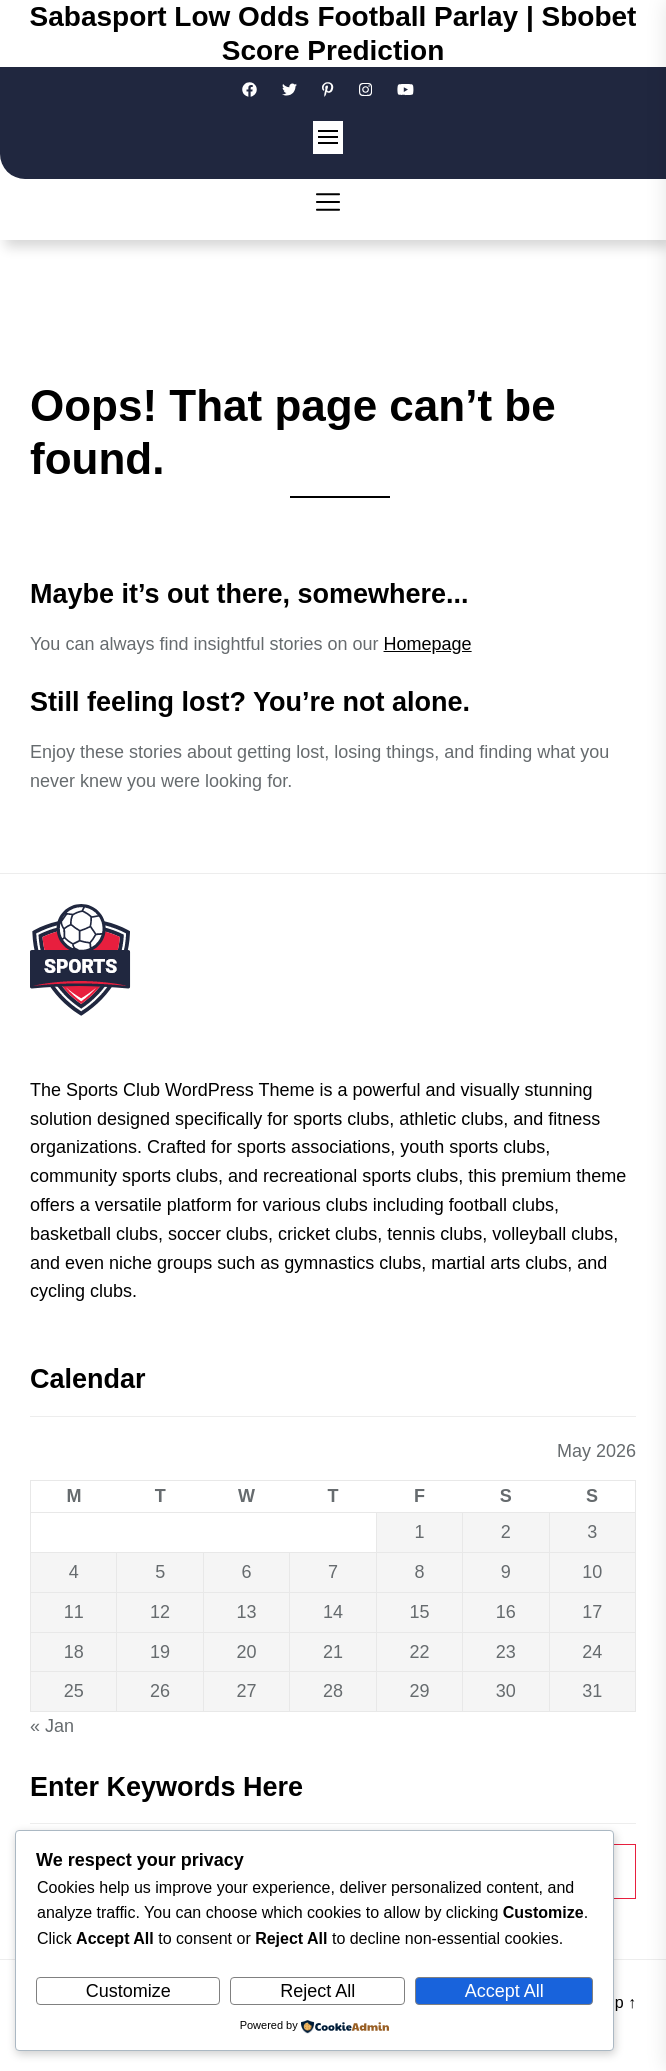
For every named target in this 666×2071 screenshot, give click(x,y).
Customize (128, 1991)
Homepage (428, 644)
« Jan (52, 1726)
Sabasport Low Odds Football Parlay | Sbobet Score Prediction (333, 33)
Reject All (317, 1991)
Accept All (504, 1991)
